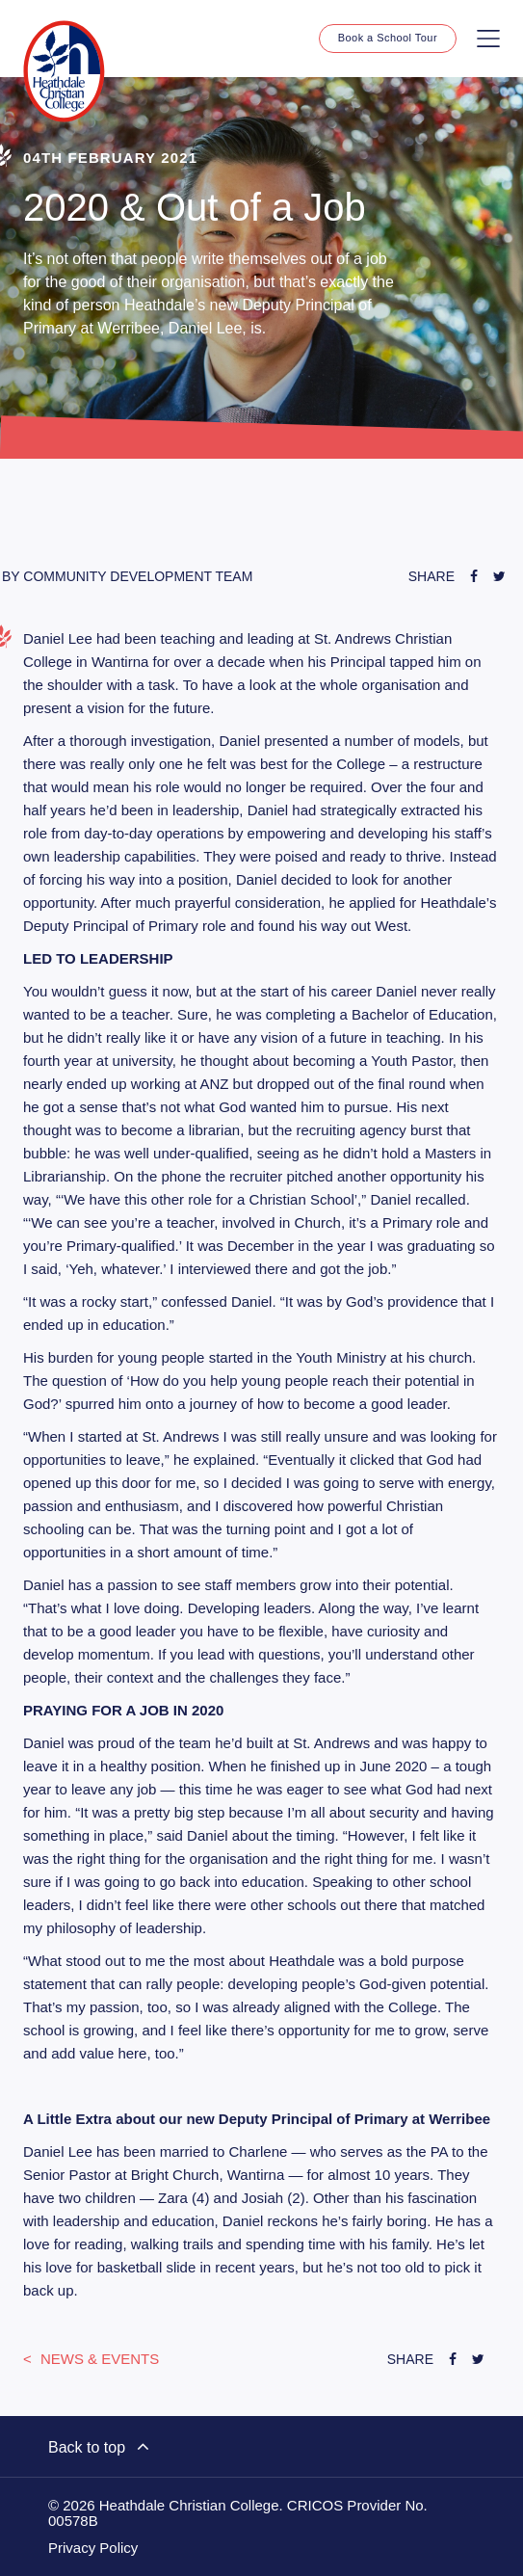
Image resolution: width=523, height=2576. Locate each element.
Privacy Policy (93, 2548)
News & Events (98, 2358)
